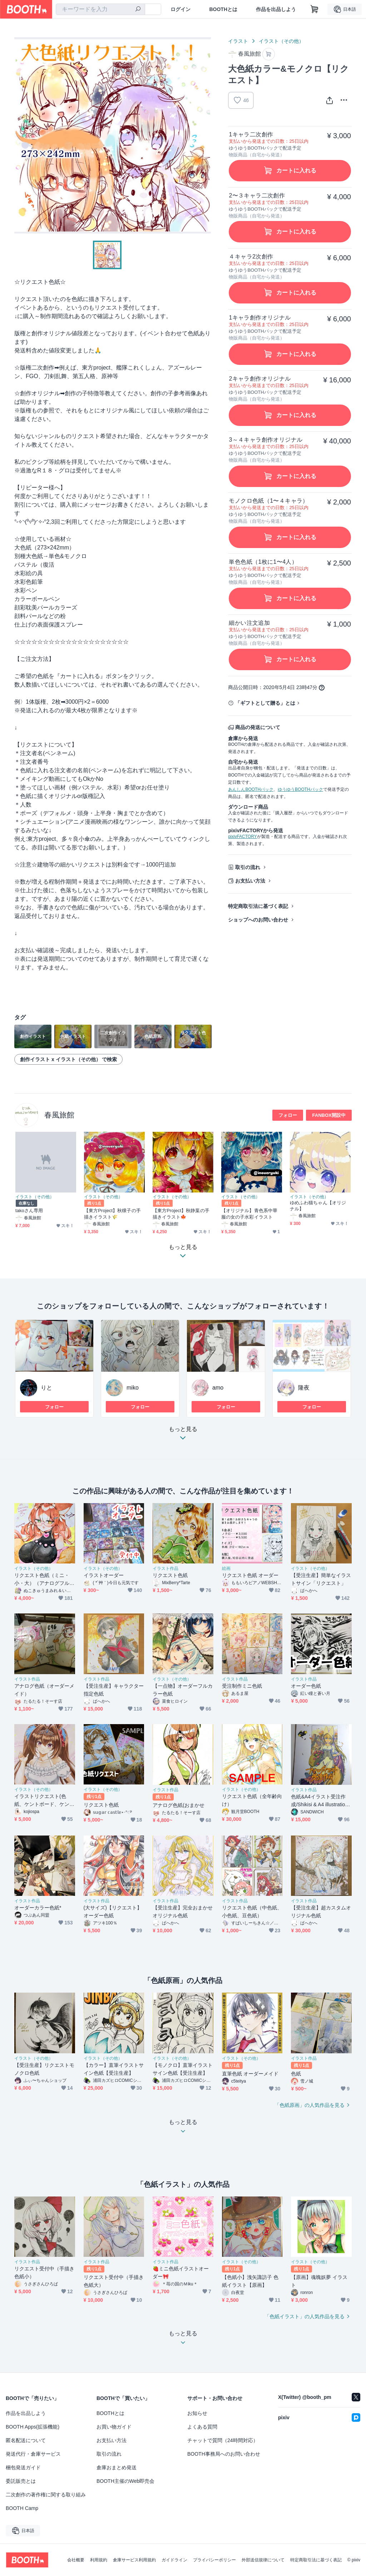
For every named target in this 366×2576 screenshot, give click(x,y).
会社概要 (75, 2560)
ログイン (180, 9)
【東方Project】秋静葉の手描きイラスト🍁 (181, 1213)
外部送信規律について (263, 2560)
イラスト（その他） (281, 41)
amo (217, 1388)
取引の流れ (247, 867)
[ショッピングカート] (314, 9)
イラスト (238, 41)
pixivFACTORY (242, 836)
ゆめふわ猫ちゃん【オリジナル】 (318, 1205)
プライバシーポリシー (214, 2560)
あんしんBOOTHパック (250, 789)
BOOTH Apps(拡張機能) (32, 2427)
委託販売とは (21, 2481)
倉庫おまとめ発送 (117, 2467)
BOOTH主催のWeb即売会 (125, 2481)
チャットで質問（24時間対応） (222, 2440)
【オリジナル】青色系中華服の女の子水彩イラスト (249, 1213)
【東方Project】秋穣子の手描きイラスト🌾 (112, 1213)
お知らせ (197, 2413)
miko (133, 1388)
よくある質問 (202, 2427)
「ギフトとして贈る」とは (265, 703)
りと (46, 1388)
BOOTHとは (223, 9)
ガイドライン (174, 2560)
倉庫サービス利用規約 (134, 2560)
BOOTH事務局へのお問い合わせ (223, 2454)
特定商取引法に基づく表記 (258, 906)
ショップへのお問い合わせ (258, 920)
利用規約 (98, 2560)
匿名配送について (26, 2440)
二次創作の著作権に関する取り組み (46, 2494)
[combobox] (100, 9)
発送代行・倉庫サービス (33, 2454)
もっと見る (183, 1435)
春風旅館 (59, 1115)
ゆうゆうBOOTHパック (300, 789)
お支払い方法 (250, 881)
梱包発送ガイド (23, 2467)
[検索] (138, 10)
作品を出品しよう (276, 9)
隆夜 (304, 1388)
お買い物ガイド (114, 2427)
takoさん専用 (29, 1210)
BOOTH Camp (22, 2508)
